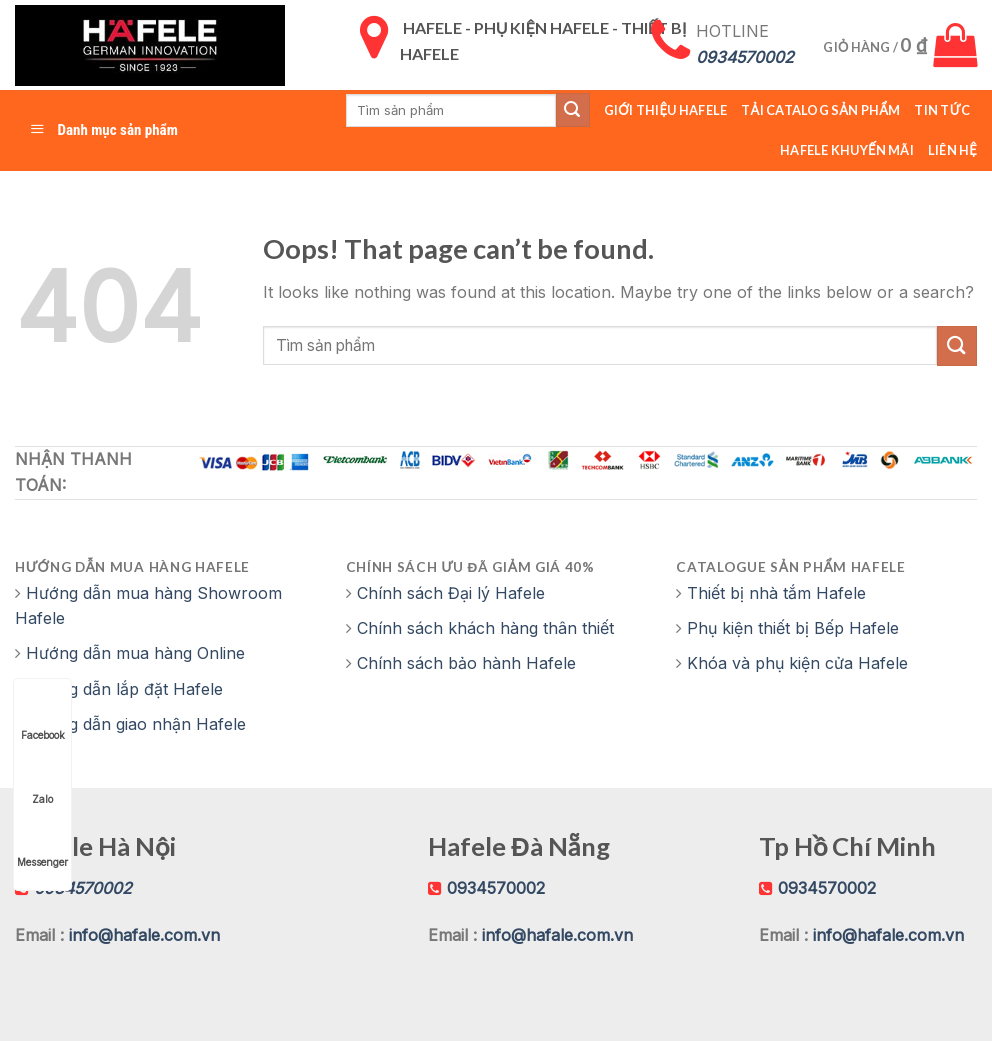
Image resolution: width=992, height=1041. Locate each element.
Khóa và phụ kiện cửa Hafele (797, 663)
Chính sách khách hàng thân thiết (485, 628)
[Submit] (957, 345)
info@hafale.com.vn (144, 935)
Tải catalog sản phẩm (820, 110)
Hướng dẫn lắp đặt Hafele (124, 689)
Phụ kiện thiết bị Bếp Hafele (793, 628)
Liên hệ (952, 150)
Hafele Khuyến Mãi (847, 150)
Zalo (43, 780)
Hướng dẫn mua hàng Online (135, 653)
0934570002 (496, 888)
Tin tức (942, 110)
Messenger (42, 843)
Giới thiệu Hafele (666, 110)
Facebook (43, 716)
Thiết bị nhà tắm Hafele (776, 593)
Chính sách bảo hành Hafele (466, 663)
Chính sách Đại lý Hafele (451, 593)
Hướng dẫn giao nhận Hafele (136, 724)
